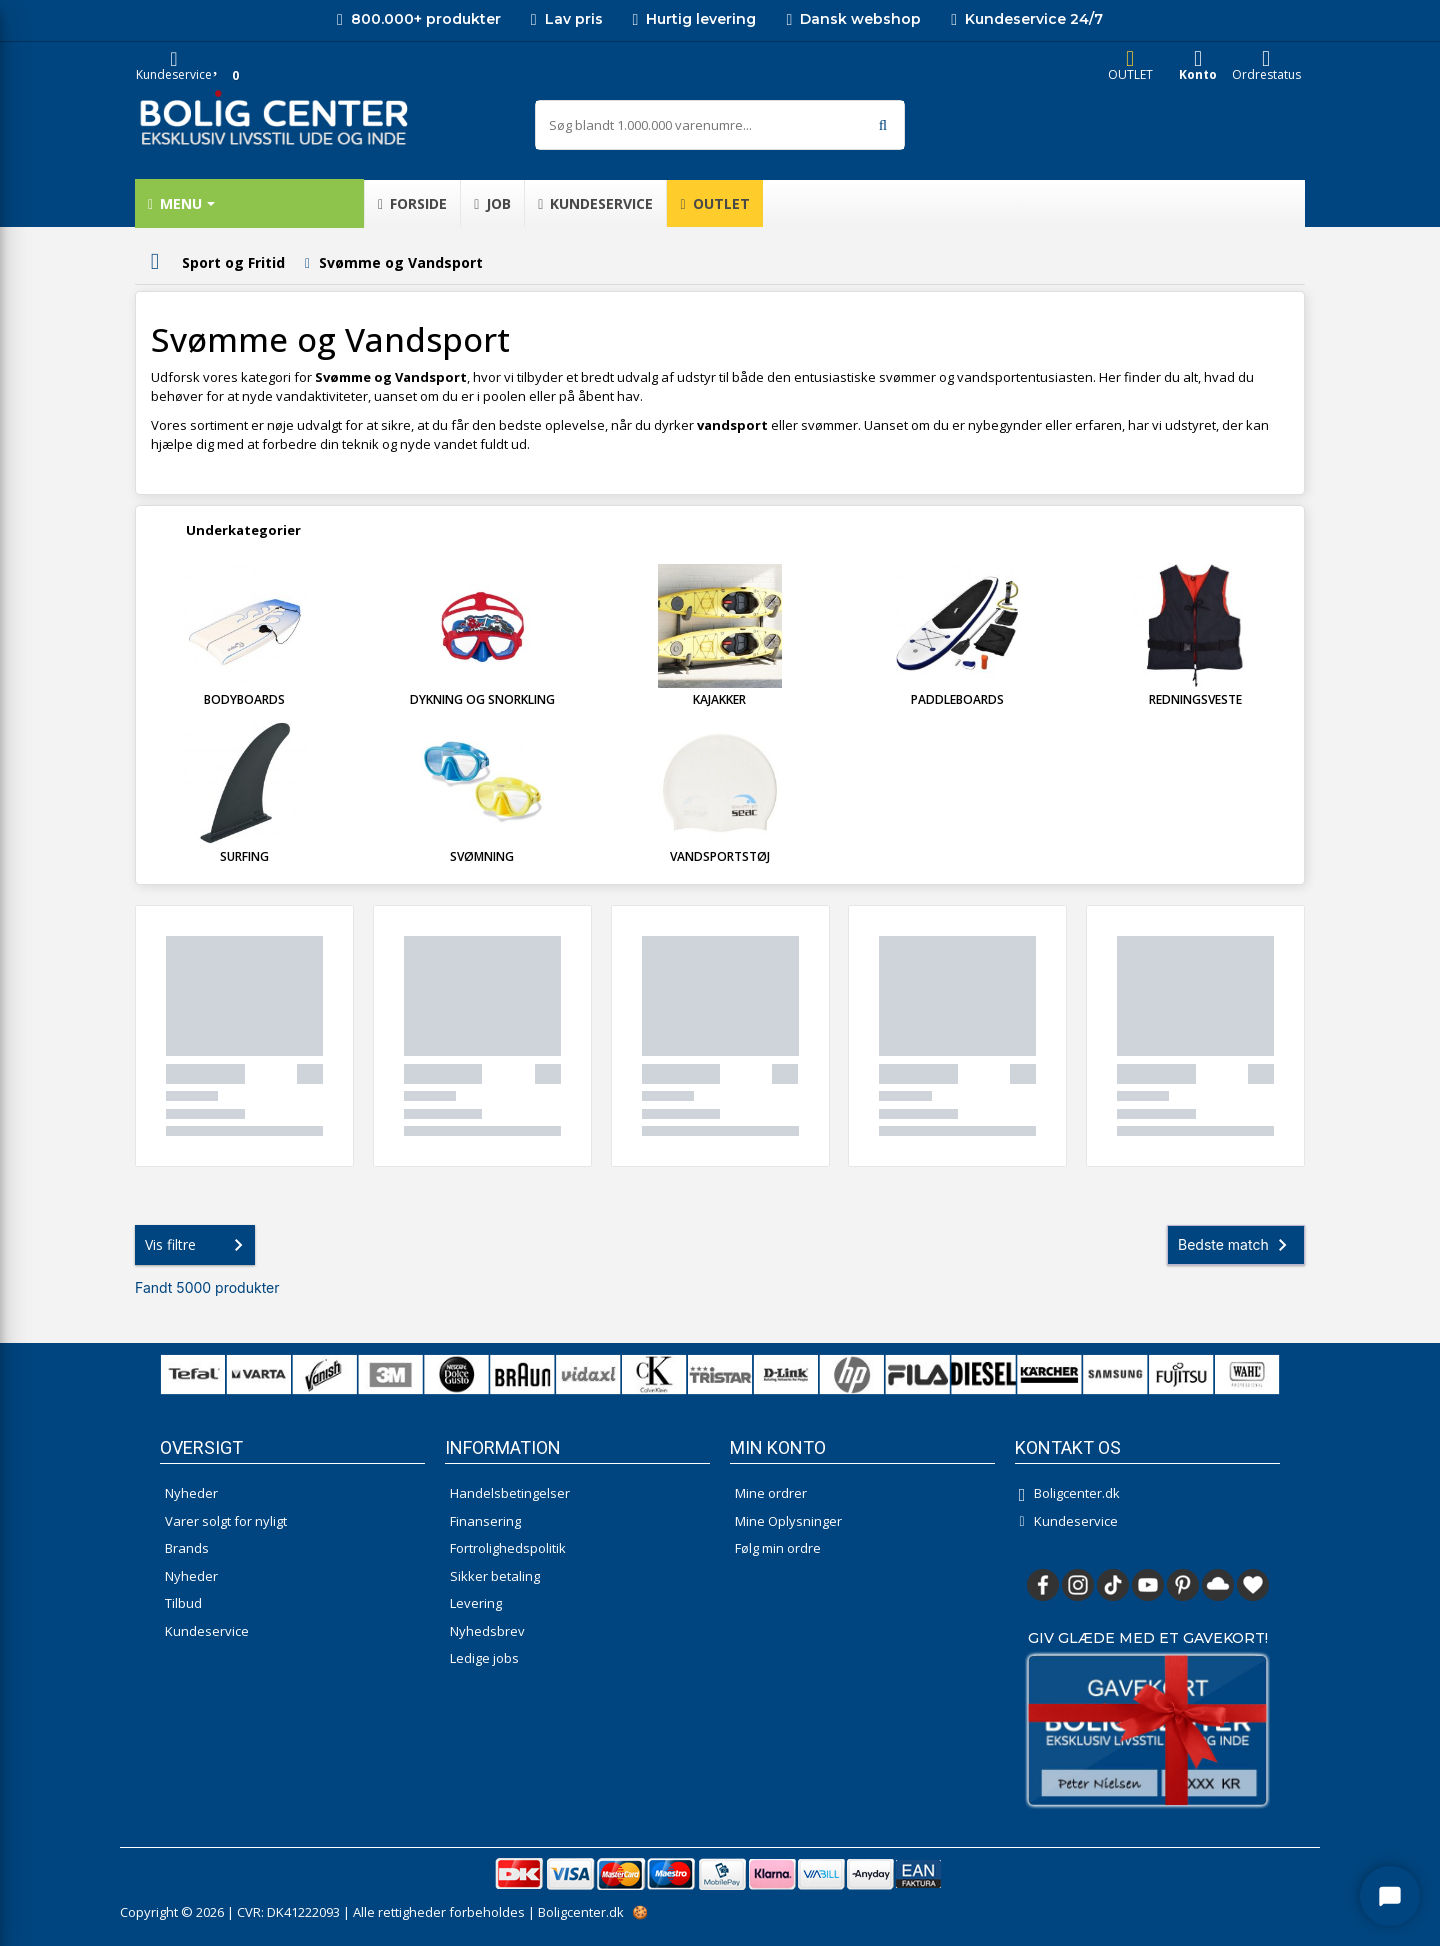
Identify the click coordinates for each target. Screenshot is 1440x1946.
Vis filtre (198, 1245)
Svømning (482, 856)
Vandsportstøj (720, 856)
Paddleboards (957, 699)
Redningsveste (1195, 699)
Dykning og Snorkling (482, 699)
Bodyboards (244, 699)
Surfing (244, 856)
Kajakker (719, 699)
